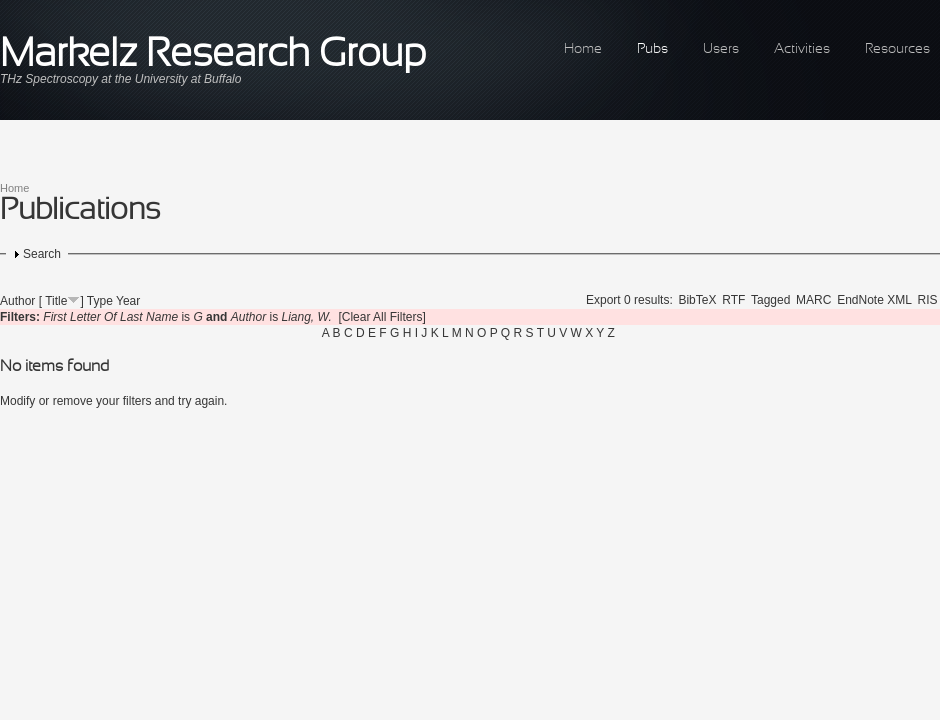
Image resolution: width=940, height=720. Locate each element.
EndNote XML (874, 300)
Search (42, 254)
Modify (17, 401)
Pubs (652, 49)
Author (17, 301)
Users (721, 49)
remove (73, 401)
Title (56, 301)
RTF (733, 300)
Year (128, 301)
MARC (813, 300)
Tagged (770, 300)
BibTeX (697, 300)
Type (100, 301)
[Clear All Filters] (381, 317)
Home (583, 49)
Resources (897, 49)
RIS (928, 300)
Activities (802, 49)
